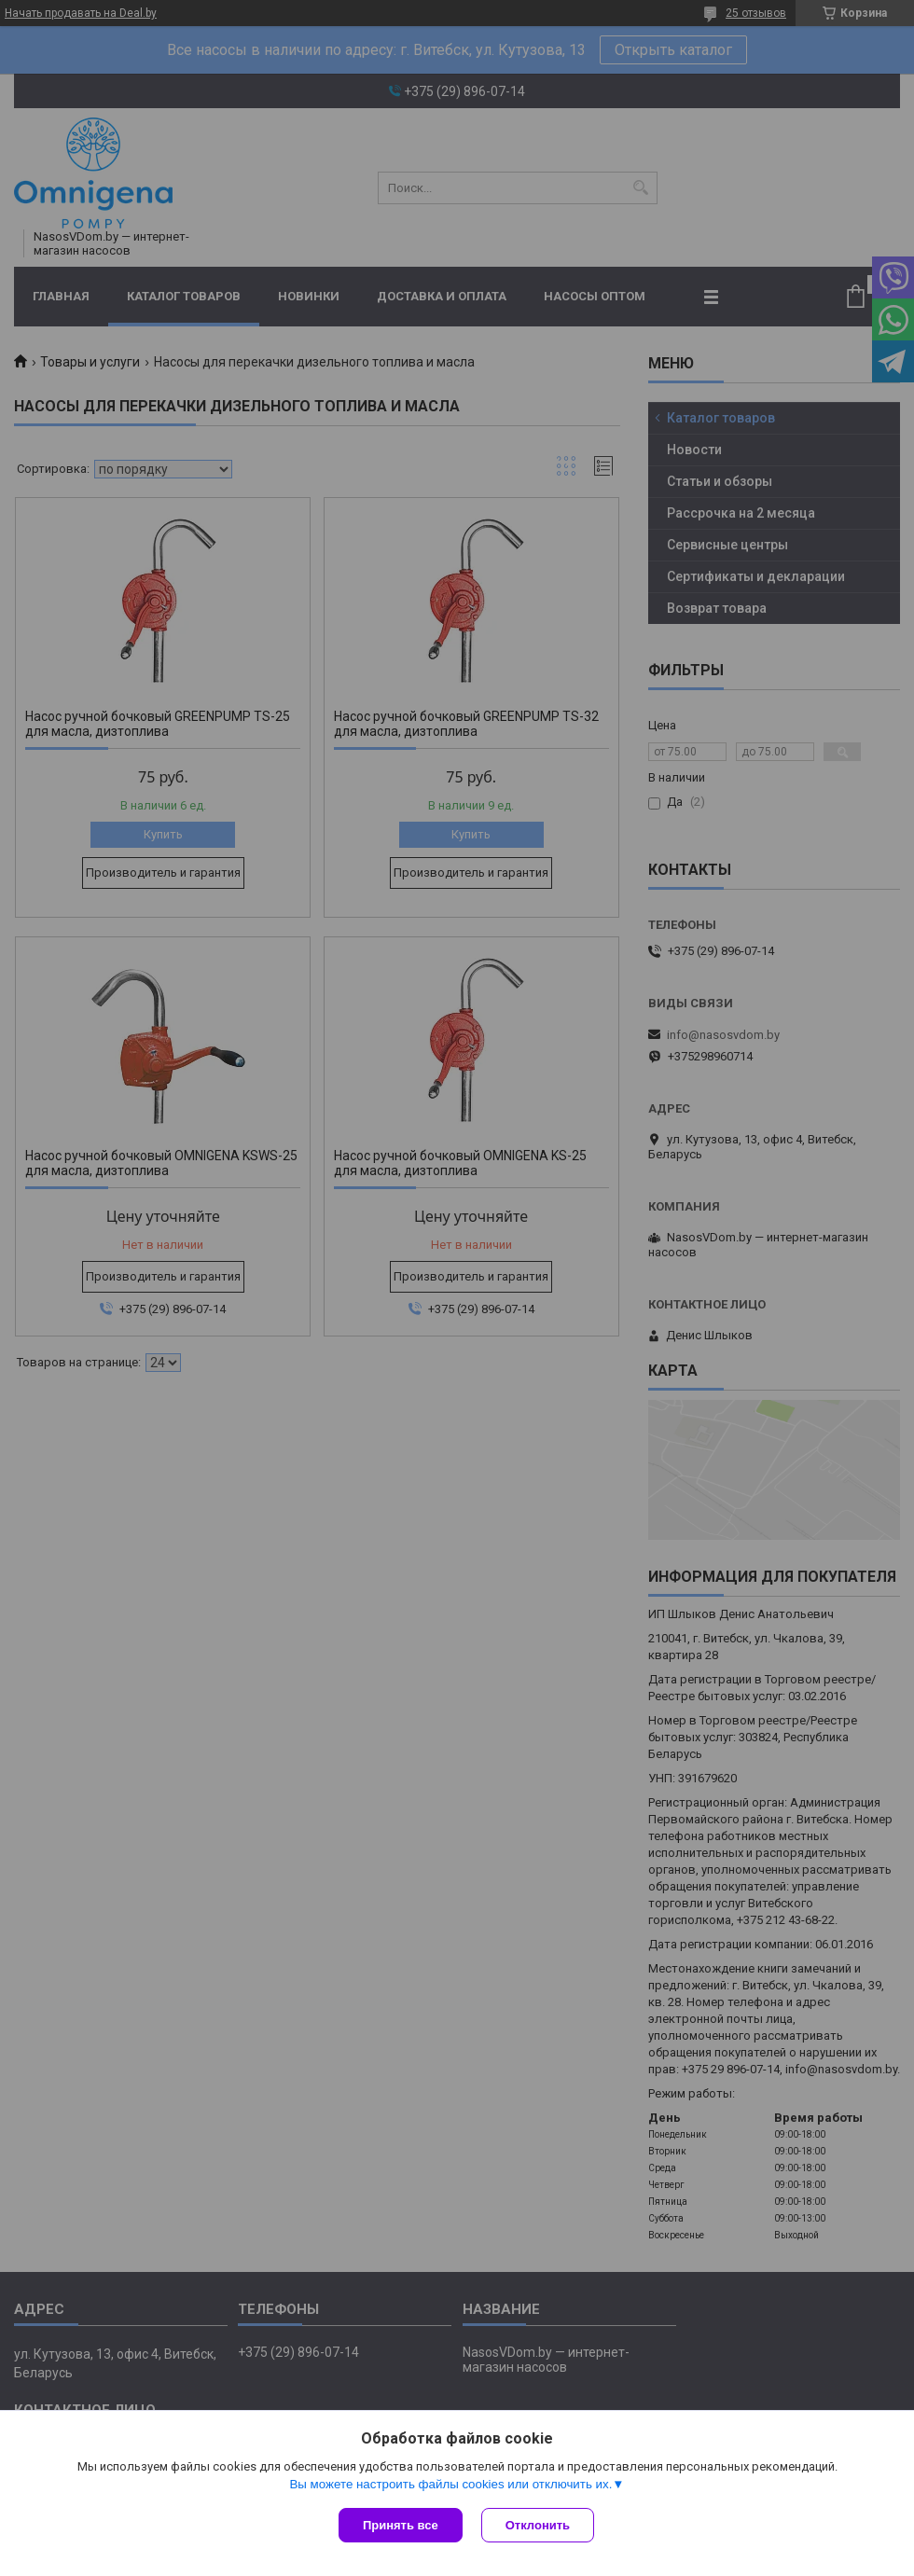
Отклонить (537, 2525)
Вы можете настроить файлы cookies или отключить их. (450, 2484)
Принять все (400, 2525)
